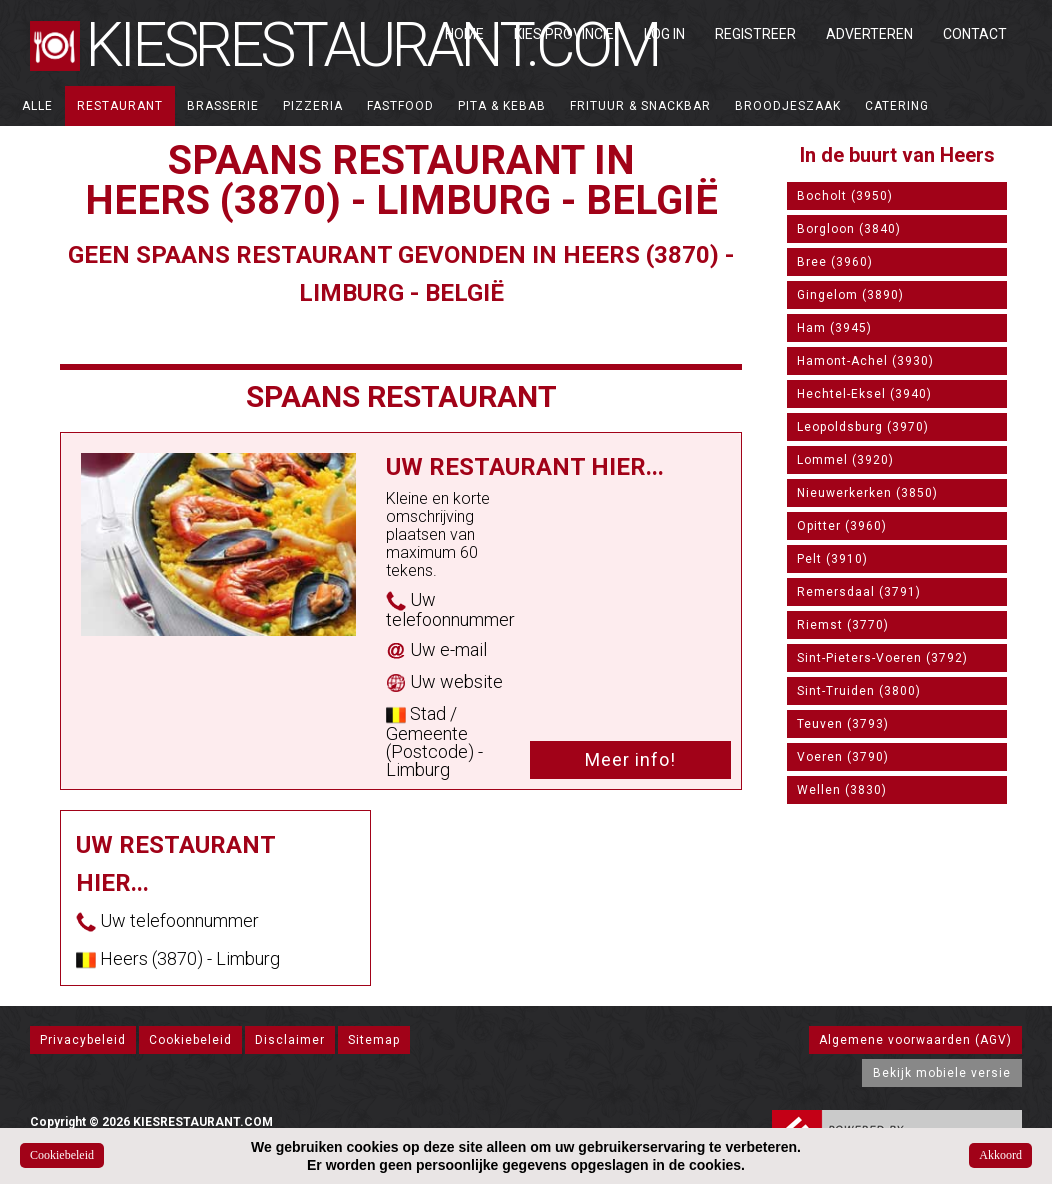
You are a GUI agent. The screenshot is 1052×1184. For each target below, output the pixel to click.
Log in (664, 34)
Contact (975, 34)
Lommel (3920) (845, 460)
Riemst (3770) (843, 625)
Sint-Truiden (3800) (859, 691)
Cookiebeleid (190, 1040)
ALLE (37, 106)
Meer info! (630, 759)
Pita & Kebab (502, 106)
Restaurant (120, 106)
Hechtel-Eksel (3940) (864, 394)
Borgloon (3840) (849, 229)
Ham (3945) (834, 328)
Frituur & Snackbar (640, 106)
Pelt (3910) (832, 559)
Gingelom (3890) (850, 295)
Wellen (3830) (842, 790)
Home (464, 34)
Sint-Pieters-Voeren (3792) (882, 658)
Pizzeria (313, 106)
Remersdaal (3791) (859, 592)
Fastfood (400, 106)
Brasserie (223, 106)
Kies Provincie (564, 34)
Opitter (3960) (842, 526)
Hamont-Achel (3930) (865, 361)
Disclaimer (290, 1040)
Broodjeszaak (788, 106)
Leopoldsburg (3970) (863, 427)
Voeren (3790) (843, 757)
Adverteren (869, 34)
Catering (897, 106)
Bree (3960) (835, 262)
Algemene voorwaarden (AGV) (915, 1040)
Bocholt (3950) (845, 196)
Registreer (755, 34)
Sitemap (374, 1040)
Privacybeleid (83, 1040)
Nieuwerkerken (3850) (867, 493)
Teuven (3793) (843, 724)
